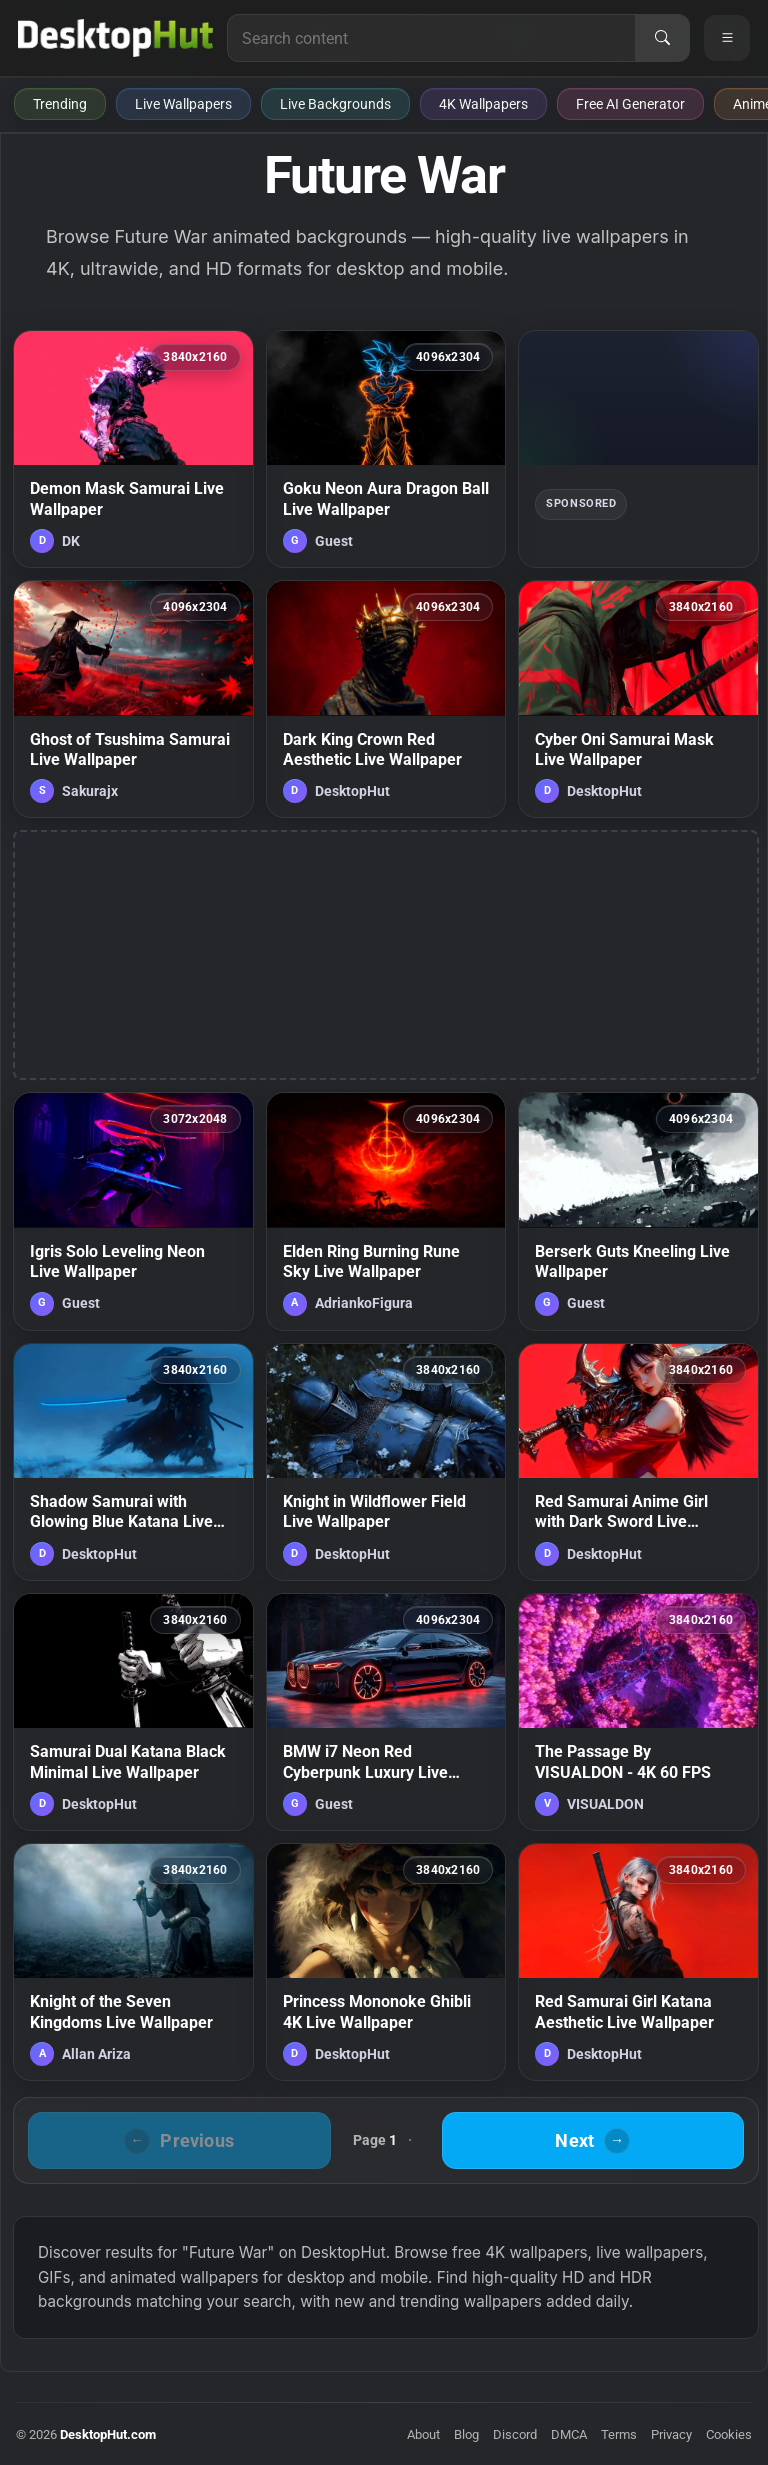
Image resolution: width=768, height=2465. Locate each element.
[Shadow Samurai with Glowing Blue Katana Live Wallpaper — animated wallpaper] (133, 1462)
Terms (619, 2434)
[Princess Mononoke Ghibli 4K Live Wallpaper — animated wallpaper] (386, 1962)
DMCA (569, 2434)
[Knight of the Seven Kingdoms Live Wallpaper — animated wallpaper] (133, 1962)
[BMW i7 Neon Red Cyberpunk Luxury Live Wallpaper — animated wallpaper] (386, 1712)
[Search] (662, 38)
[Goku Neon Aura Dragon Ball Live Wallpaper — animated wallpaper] (386, 449)
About (423, 2434)
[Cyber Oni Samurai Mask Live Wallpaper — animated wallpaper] (638, 699)
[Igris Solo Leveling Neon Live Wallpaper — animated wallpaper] (133, 1211)
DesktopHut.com (108, 2434)
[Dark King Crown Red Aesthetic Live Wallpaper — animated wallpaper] (386, 699)
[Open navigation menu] (727, 38)
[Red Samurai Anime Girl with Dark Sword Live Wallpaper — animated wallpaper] (638, 1462)
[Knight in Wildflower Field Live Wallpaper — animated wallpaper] (386, 1462)
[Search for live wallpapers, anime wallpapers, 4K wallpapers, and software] (431, 38)
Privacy (671, 2434)
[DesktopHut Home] (115, 38)
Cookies (729, 2434)
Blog (466, 2434)
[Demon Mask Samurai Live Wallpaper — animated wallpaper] (133, 449)
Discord (515, 2434)
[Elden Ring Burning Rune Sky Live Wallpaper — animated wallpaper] (386, 1211)
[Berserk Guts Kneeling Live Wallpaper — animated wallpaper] (638, 1211)
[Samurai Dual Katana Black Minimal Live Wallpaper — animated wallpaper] (133, 1712)
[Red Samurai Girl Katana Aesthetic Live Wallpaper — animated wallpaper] (638, 1962)
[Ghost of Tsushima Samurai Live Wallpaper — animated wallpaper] (133, 699)
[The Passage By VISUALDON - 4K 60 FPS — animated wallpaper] (638, 1712)
